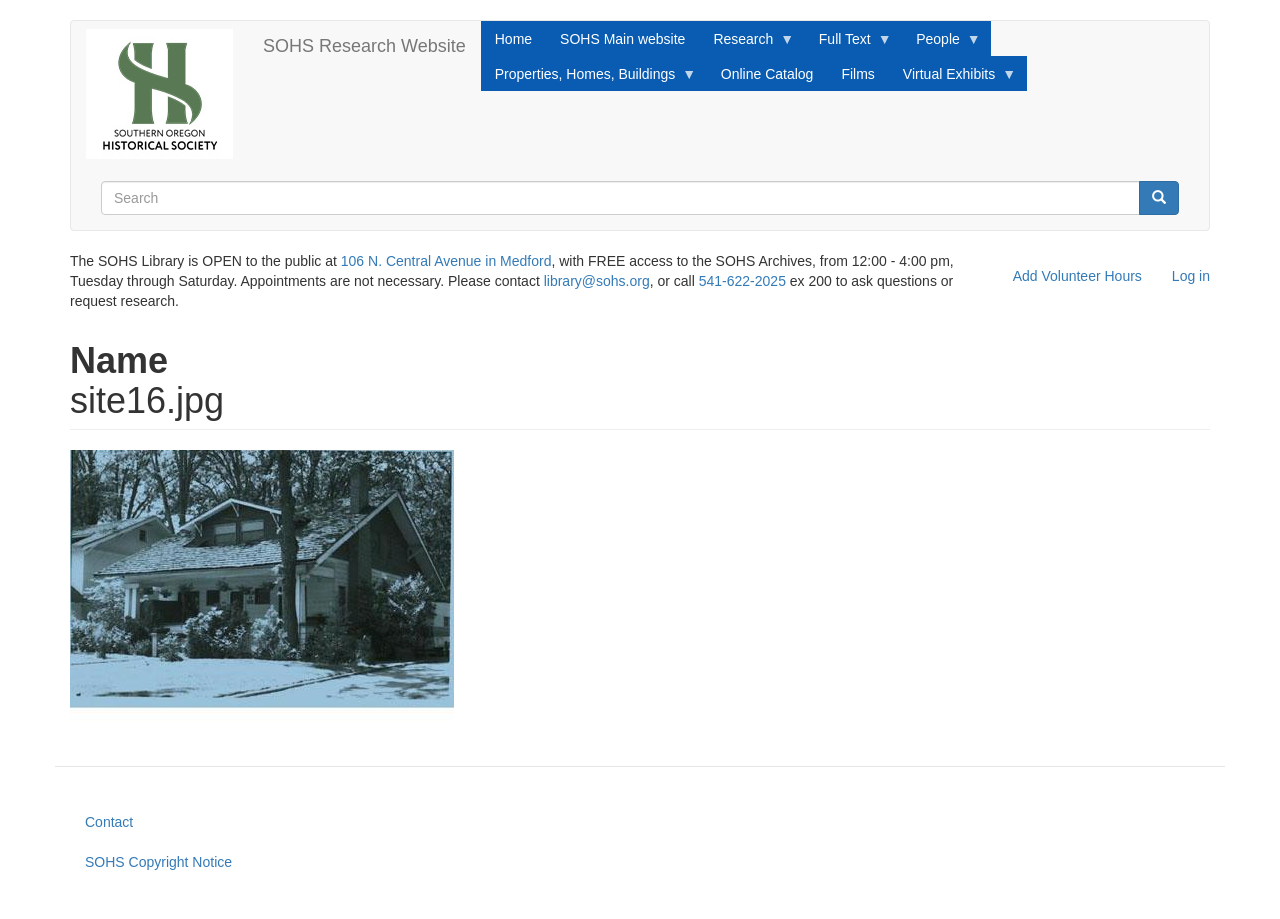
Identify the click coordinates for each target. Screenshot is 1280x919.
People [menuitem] (941, 44)
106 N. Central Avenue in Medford (446, 261)
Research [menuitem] (746, 44)
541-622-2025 (742, 281)
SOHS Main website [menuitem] (622, 39)
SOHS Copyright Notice (158, 862)
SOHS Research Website (364, 46)
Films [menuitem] (857, 74)
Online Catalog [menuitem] (767, 74)
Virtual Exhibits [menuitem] (952, 79)
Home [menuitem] (513, 39)
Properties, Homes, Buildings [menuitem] (589, 79)
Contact (109, 822)
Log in (1191, 276)
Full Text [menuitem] (848, 44)
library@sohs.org (597, 281)
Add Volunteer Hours (1077, 276)
